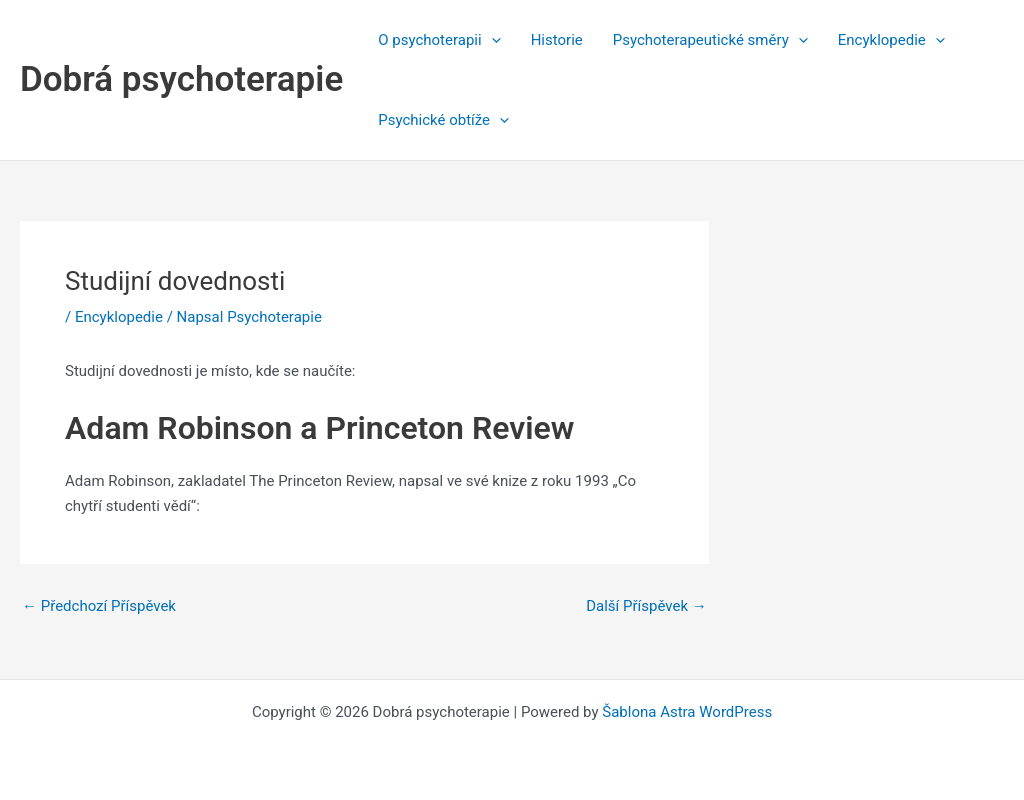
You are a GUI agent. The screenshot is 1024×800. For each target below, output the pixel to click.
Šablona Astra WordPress (687, 712)
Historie (557, 40)
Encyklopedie (891, 40)
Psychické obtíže (443, 120)
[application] (491, 40)
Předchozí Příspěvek (99, 606)
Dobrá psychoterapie (181, 79)
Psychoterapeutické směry (710, 40)
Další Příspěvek (646, 606)
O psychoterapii (439, 40)
